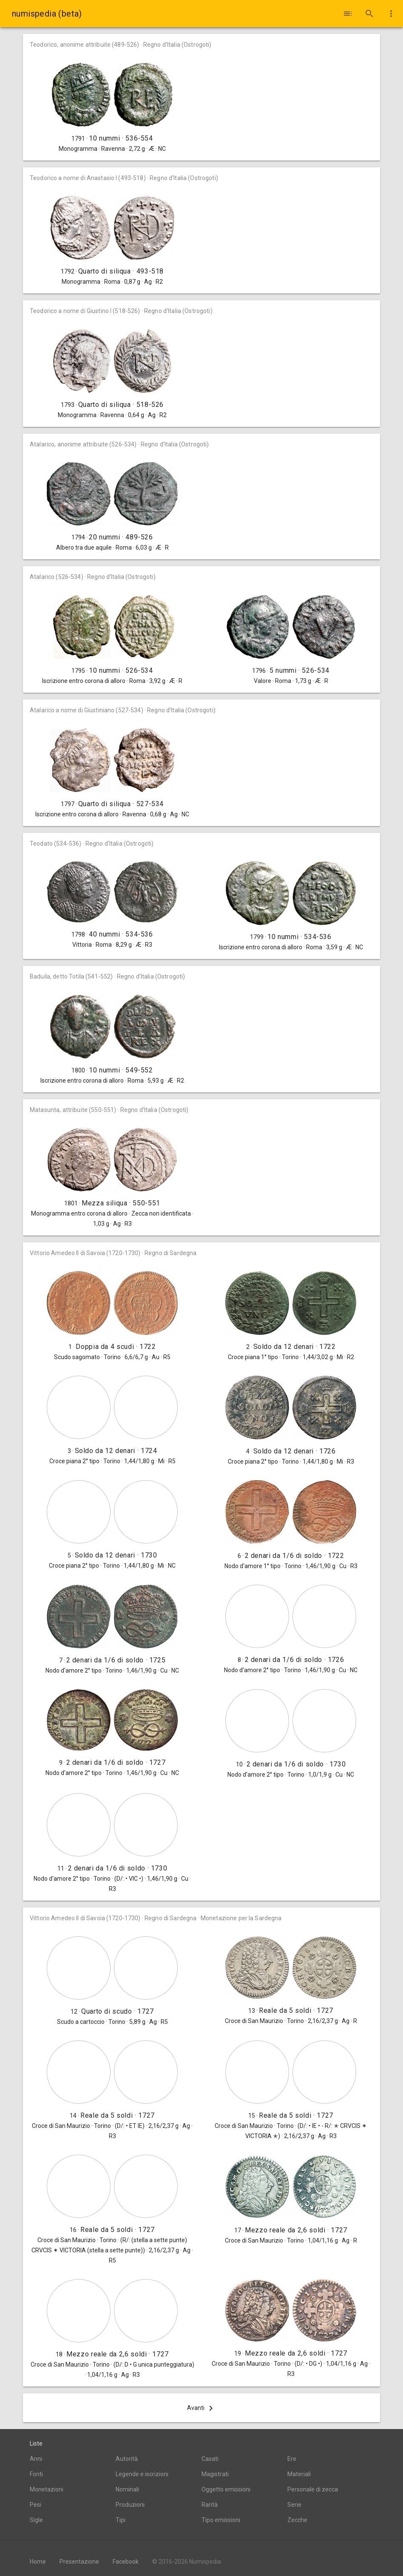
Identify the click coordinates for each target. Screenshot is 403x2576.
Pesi (35, 2504)
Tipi (120, 2520)
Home (38, 2561)
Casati (210, 2458)
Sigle (36, 2520)
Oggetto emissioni (226, 2489)
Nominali (127, 2489)
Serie (294, 2504)
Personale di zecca (312, 2489)
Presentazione (79, 2561)
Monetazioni (46, 2489)
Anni (36, 2458)
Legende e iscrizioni (142, 2474)
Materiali (299, 2474)
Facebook (126, 2561)
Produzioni (130, 2504)
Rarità (210, 2504)
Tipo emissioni (221, 2520)
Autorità (127, 2458)
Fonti (36, 2474)
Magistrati (215, 2474)
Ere (291, 2458)
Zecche (297, 2520)
